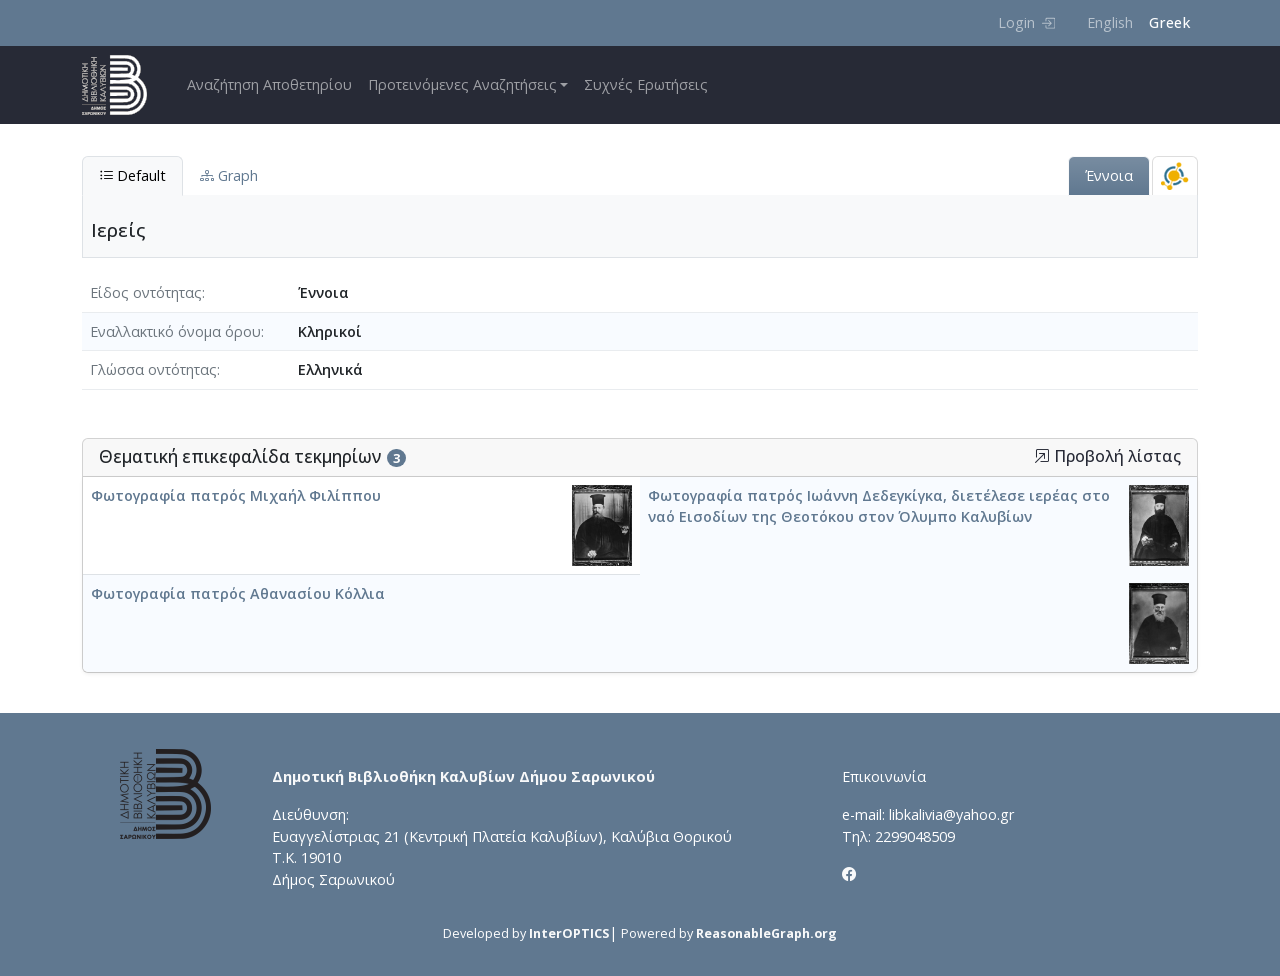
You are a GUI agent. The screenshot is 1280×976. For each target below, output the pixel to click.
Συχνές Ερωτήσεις (646, 84)
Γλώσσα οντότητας (153, 369)
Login (1026, 22)
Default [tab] (132, 175)
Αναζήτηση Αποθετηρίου (269, 84)
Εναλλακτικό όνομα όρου (175, 331)
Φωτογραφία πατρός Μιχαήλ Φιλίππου (236, 495)
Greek (1169, 22)
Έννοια (1109, 175)
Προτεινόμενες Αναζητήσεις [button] (462, 84)
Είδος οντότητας (146, 292)
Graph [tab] (229, 175)
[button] (1042, 456)
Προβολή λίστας (1107, 456)
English (1110, 22)
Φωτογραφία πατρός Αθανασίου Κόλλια (238, 593)
